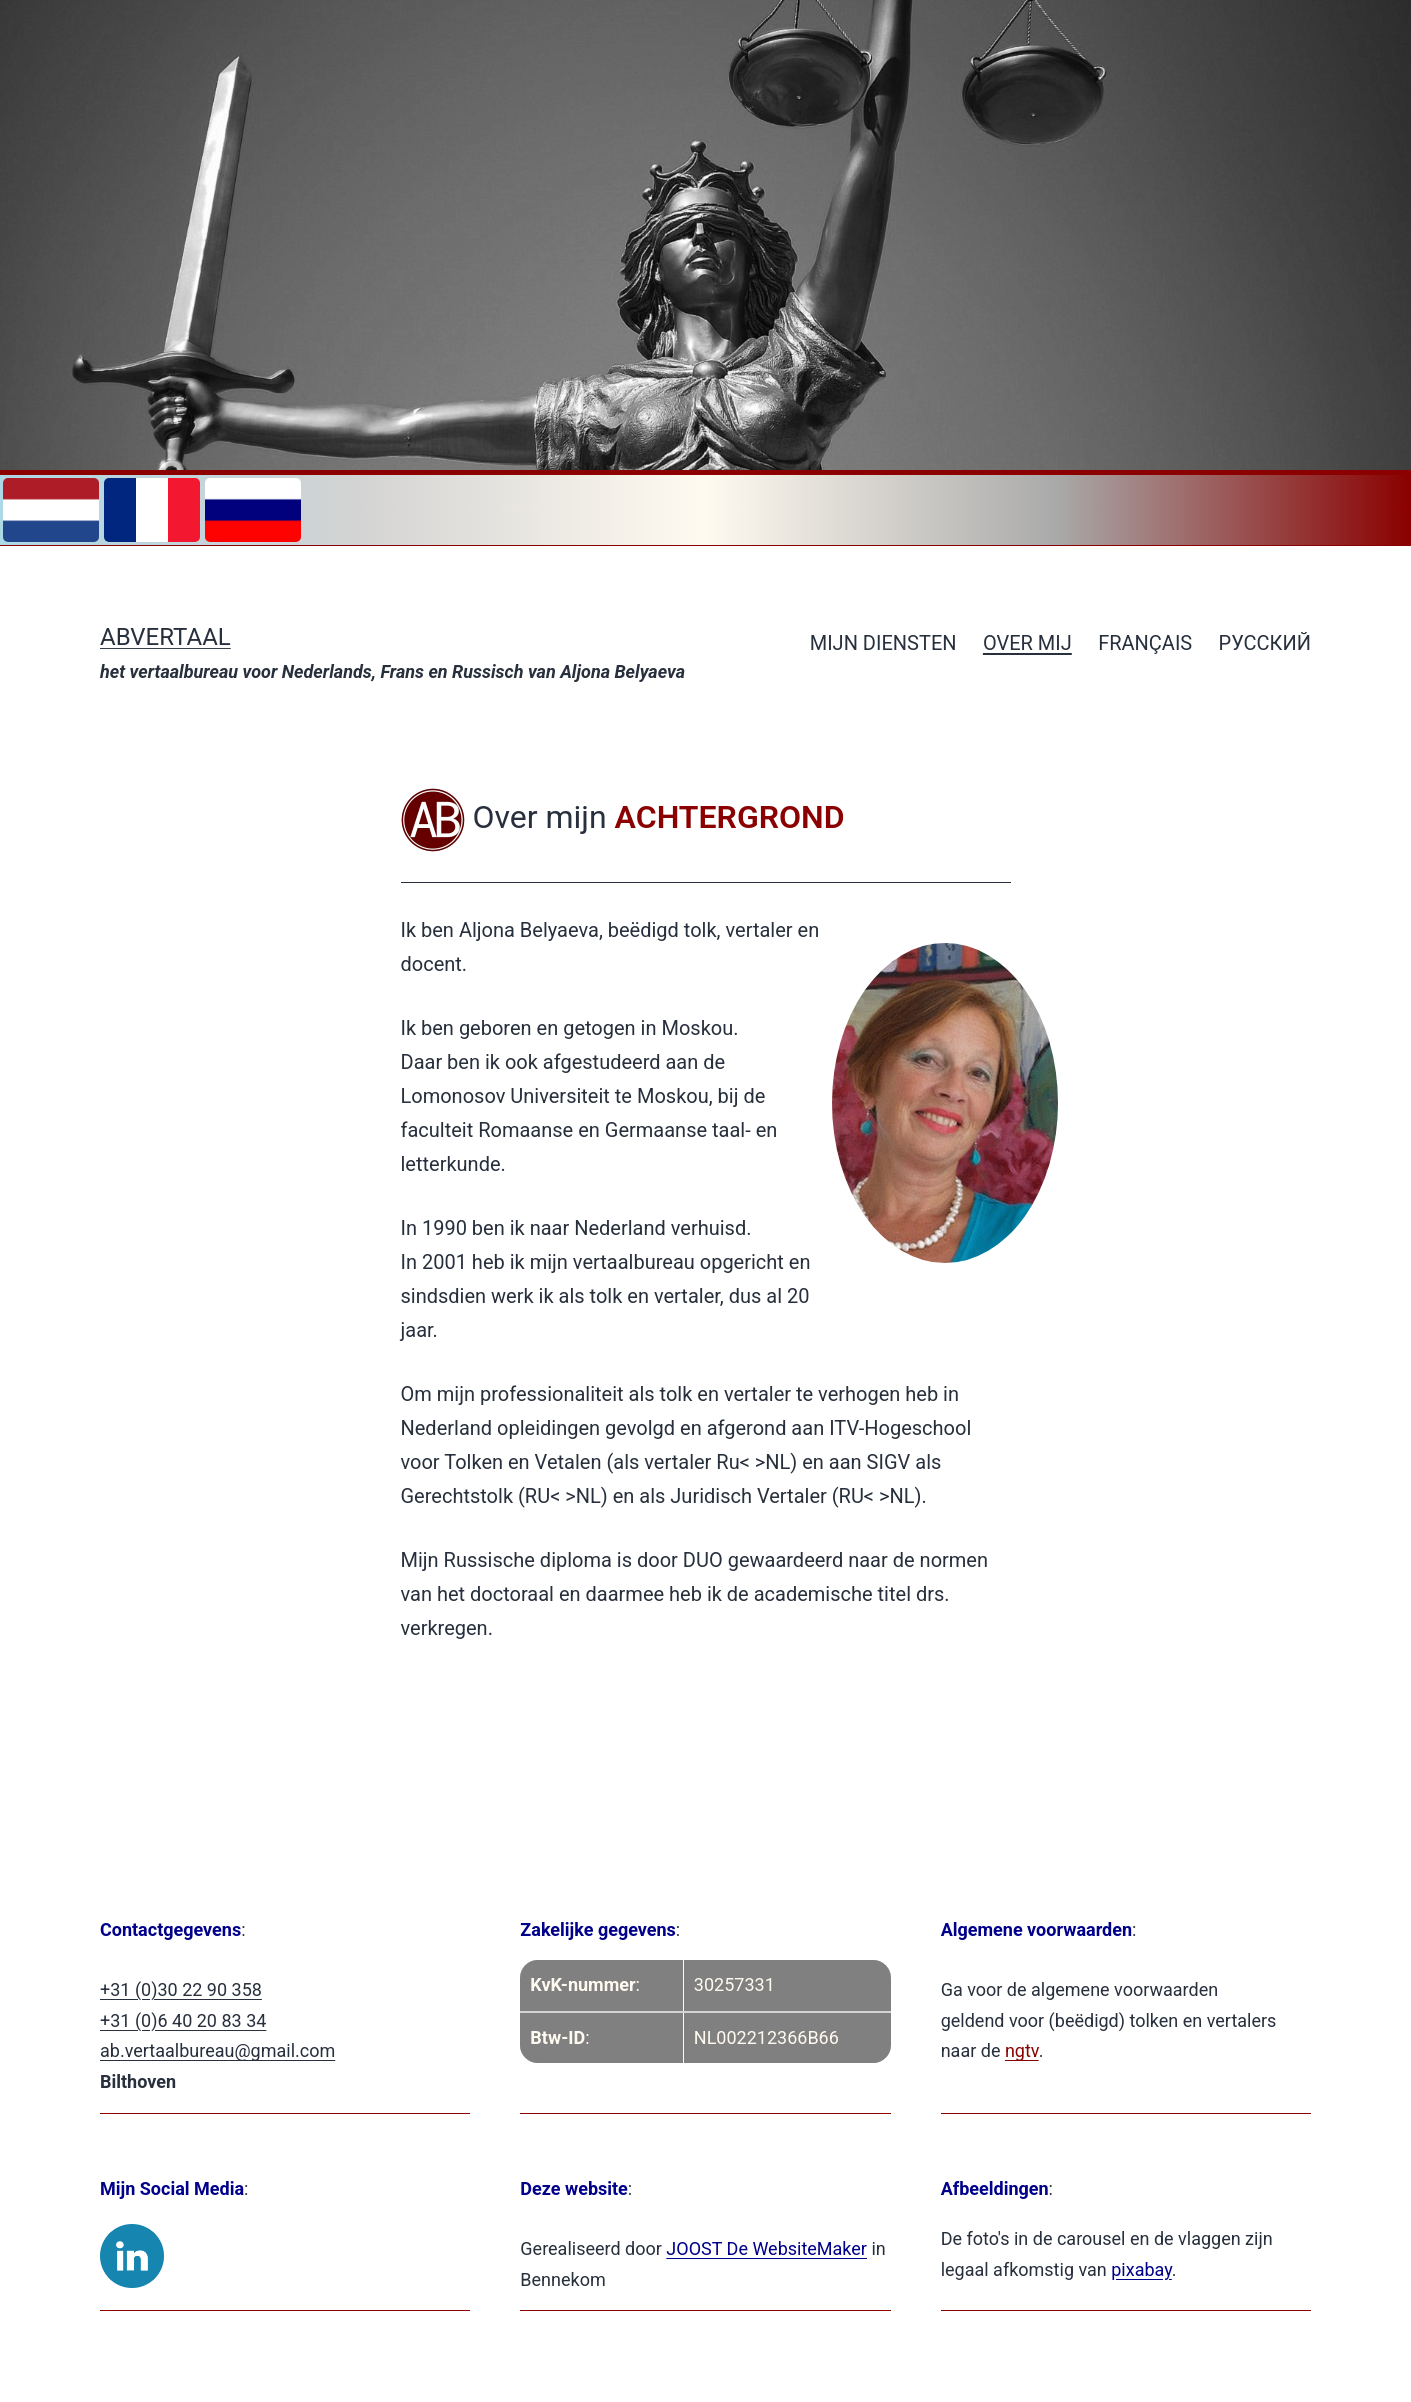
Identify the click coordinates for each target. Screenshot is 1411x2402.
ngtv (1022, 2050)
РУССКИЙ (1265, 643)
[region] (705, 237)
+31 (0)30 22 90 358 (181, 1989)
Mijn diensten (883, 643)
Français (1145, 643)
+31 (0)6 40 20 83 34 (183, 2020)
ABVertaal (165, 637)
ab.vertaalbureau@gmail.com (217, 2050)
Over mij (1027, 643)
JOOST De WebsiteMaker (766, 2248)
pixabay (1141, 2269)
